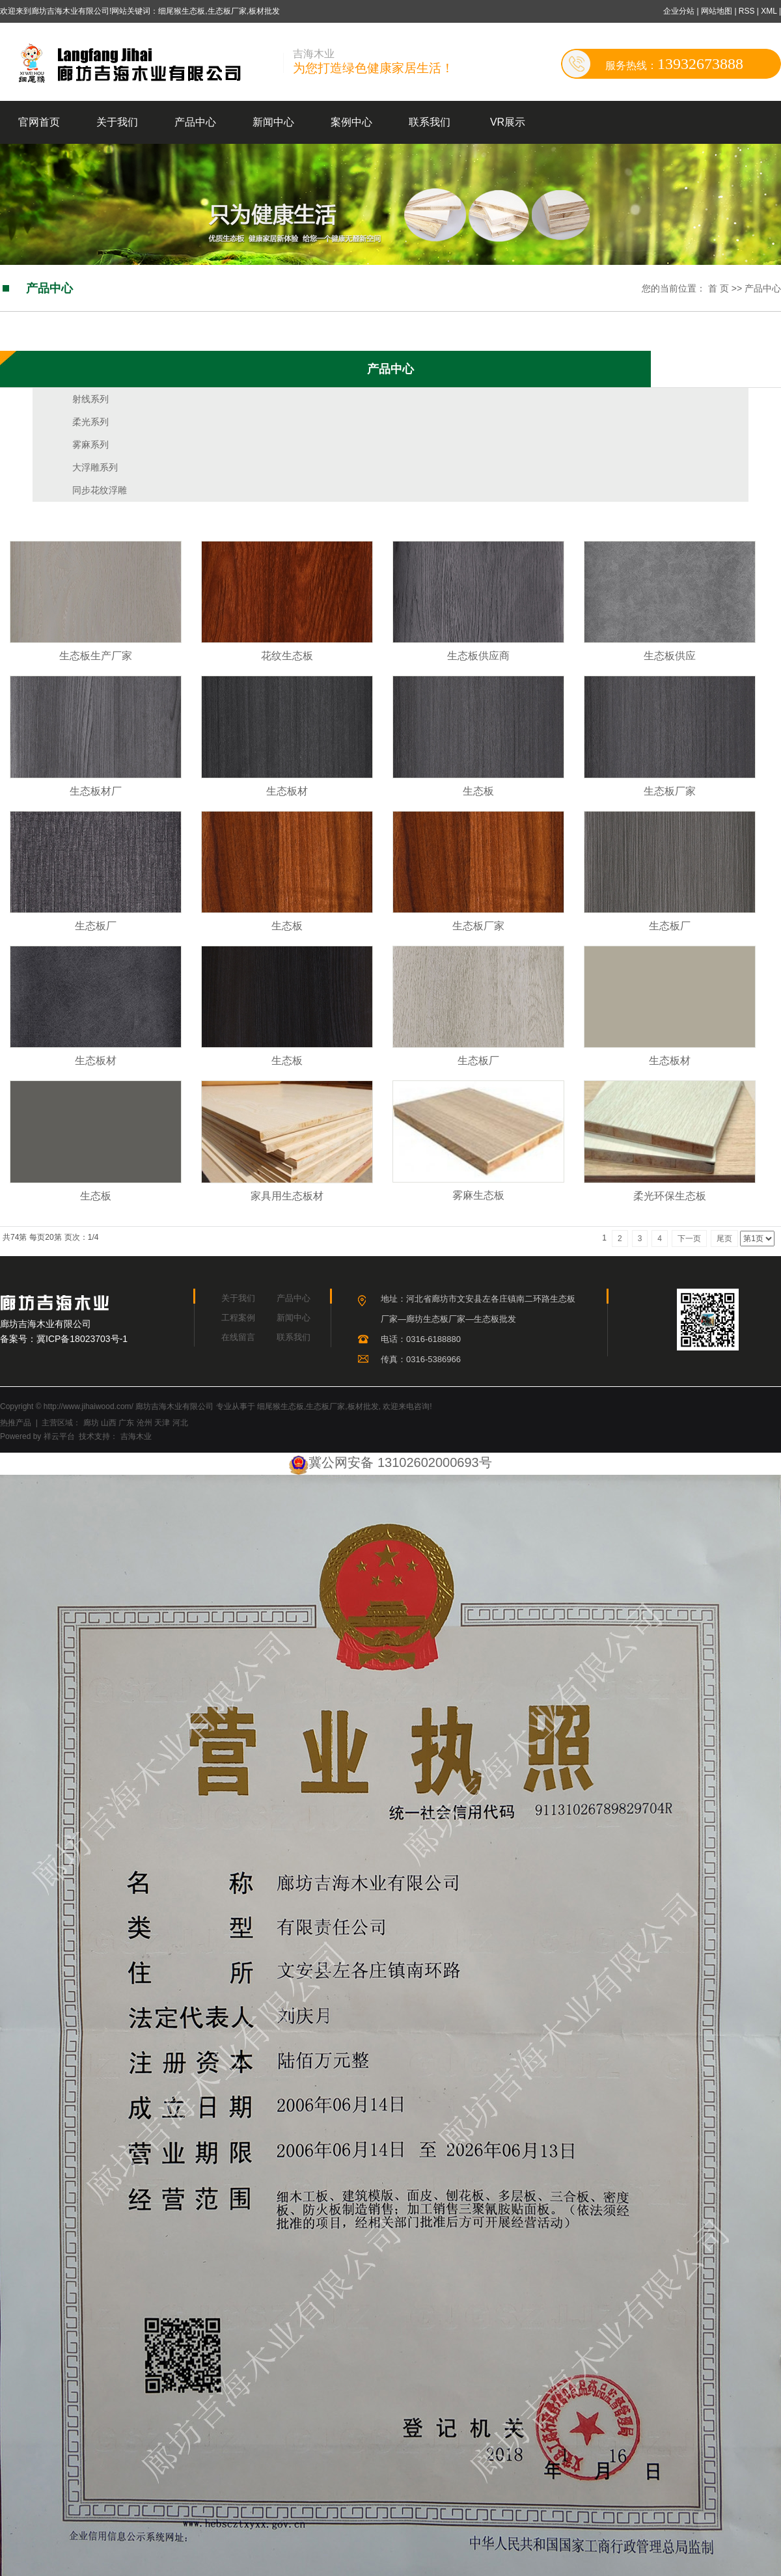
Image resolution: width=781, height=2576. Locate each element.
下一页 (689, 1238)
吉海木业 (134, 1436)
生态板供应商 (478, 655)
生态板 (478, 791)
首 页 (718, 288)
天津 (162, 1422)
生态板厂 (95, 925)
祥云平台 (59, 1436)
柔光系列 (90, 422)
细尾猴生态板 (280, 1406)
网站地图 (717, 11)
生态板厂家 (670, 791)
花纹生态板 (287, 655)
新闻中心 (273, 122)
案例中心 (351, 122)
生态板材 (287, 791)
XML (768, 11)
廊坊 (91, 1422)
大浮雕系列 (95, 467)
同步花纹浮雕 (99, 490)
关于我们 (117, 122)
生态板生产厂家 (95, 655)
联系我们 (429, 122)
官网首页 (39, 122)
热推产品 (15, 1422)
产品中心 (195, 122)
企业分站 (678, 11)
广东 (126, 1422)
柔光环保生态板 (669, 1195)
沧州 (144, 1422)
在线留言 (238, 1337)
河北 (180, 1422)
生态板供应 (670, 655)
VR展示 (507, 122)
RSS (747, 11)
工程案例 (238, 1317)
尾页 (724, 1238)
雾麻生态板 (478, 1195)
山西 (108, 1422)
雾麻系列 (90, 444)
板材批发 (363, 1406)
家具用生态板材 (287, 1195)
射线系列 (90, 399)
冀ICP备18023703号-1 (82, 1339)
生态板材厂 (96, 791)
